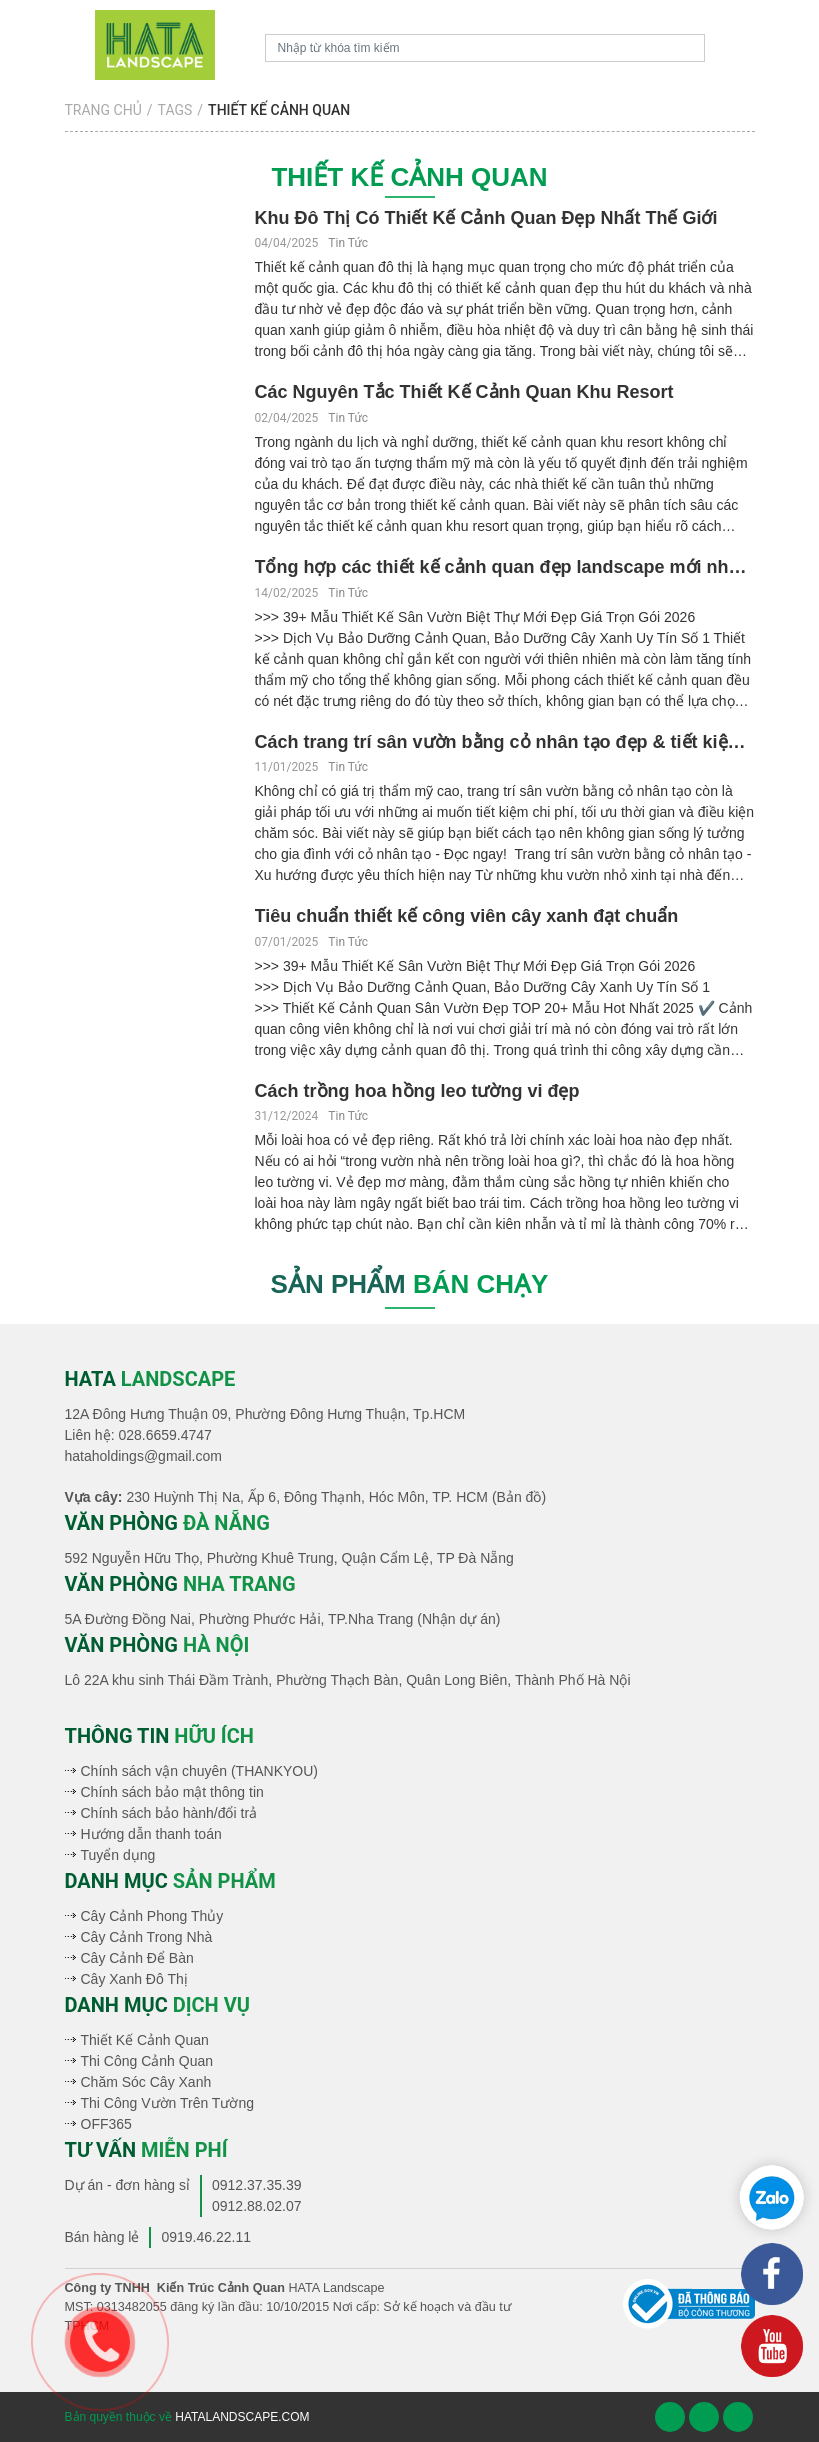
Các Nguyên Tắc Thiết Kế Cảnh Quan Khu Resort (464, 392)
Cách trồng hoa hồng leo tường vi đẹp (417, 1091)
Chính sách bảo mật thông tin (172, 1792)
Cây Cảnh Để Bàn (137, 1958)
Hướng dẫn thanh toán (151, 1834)
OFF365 (106, 2124)
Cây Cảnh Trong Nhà (147, 1937)
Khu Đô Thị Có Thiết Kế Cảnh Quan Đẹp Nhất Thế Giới (486, 218)
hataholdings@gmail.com (143, 1456)
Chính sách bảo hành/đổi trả (169, 1813)
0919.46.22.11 (206, 2237)
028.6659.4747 (164, 1435)
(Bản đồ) (519, 1497)
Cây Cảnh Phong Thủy (152, 1916)
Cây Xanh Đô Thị (134, 1979)
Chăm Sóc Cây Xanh (146, 2082)
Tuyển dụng (118, 1855)
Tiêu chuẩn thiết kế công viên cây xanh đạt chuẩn (467, 916)
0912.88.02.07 (257, 2206)
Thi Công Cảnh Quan (147, 2061)
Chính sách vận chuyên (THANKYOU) (200, 1771)
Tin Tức (348, 243)
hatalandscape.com (242, 2417)
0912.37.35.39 (257, 2185)
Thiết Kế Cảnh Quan (145, 2040)
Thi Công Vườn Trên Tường (167, 2103)
